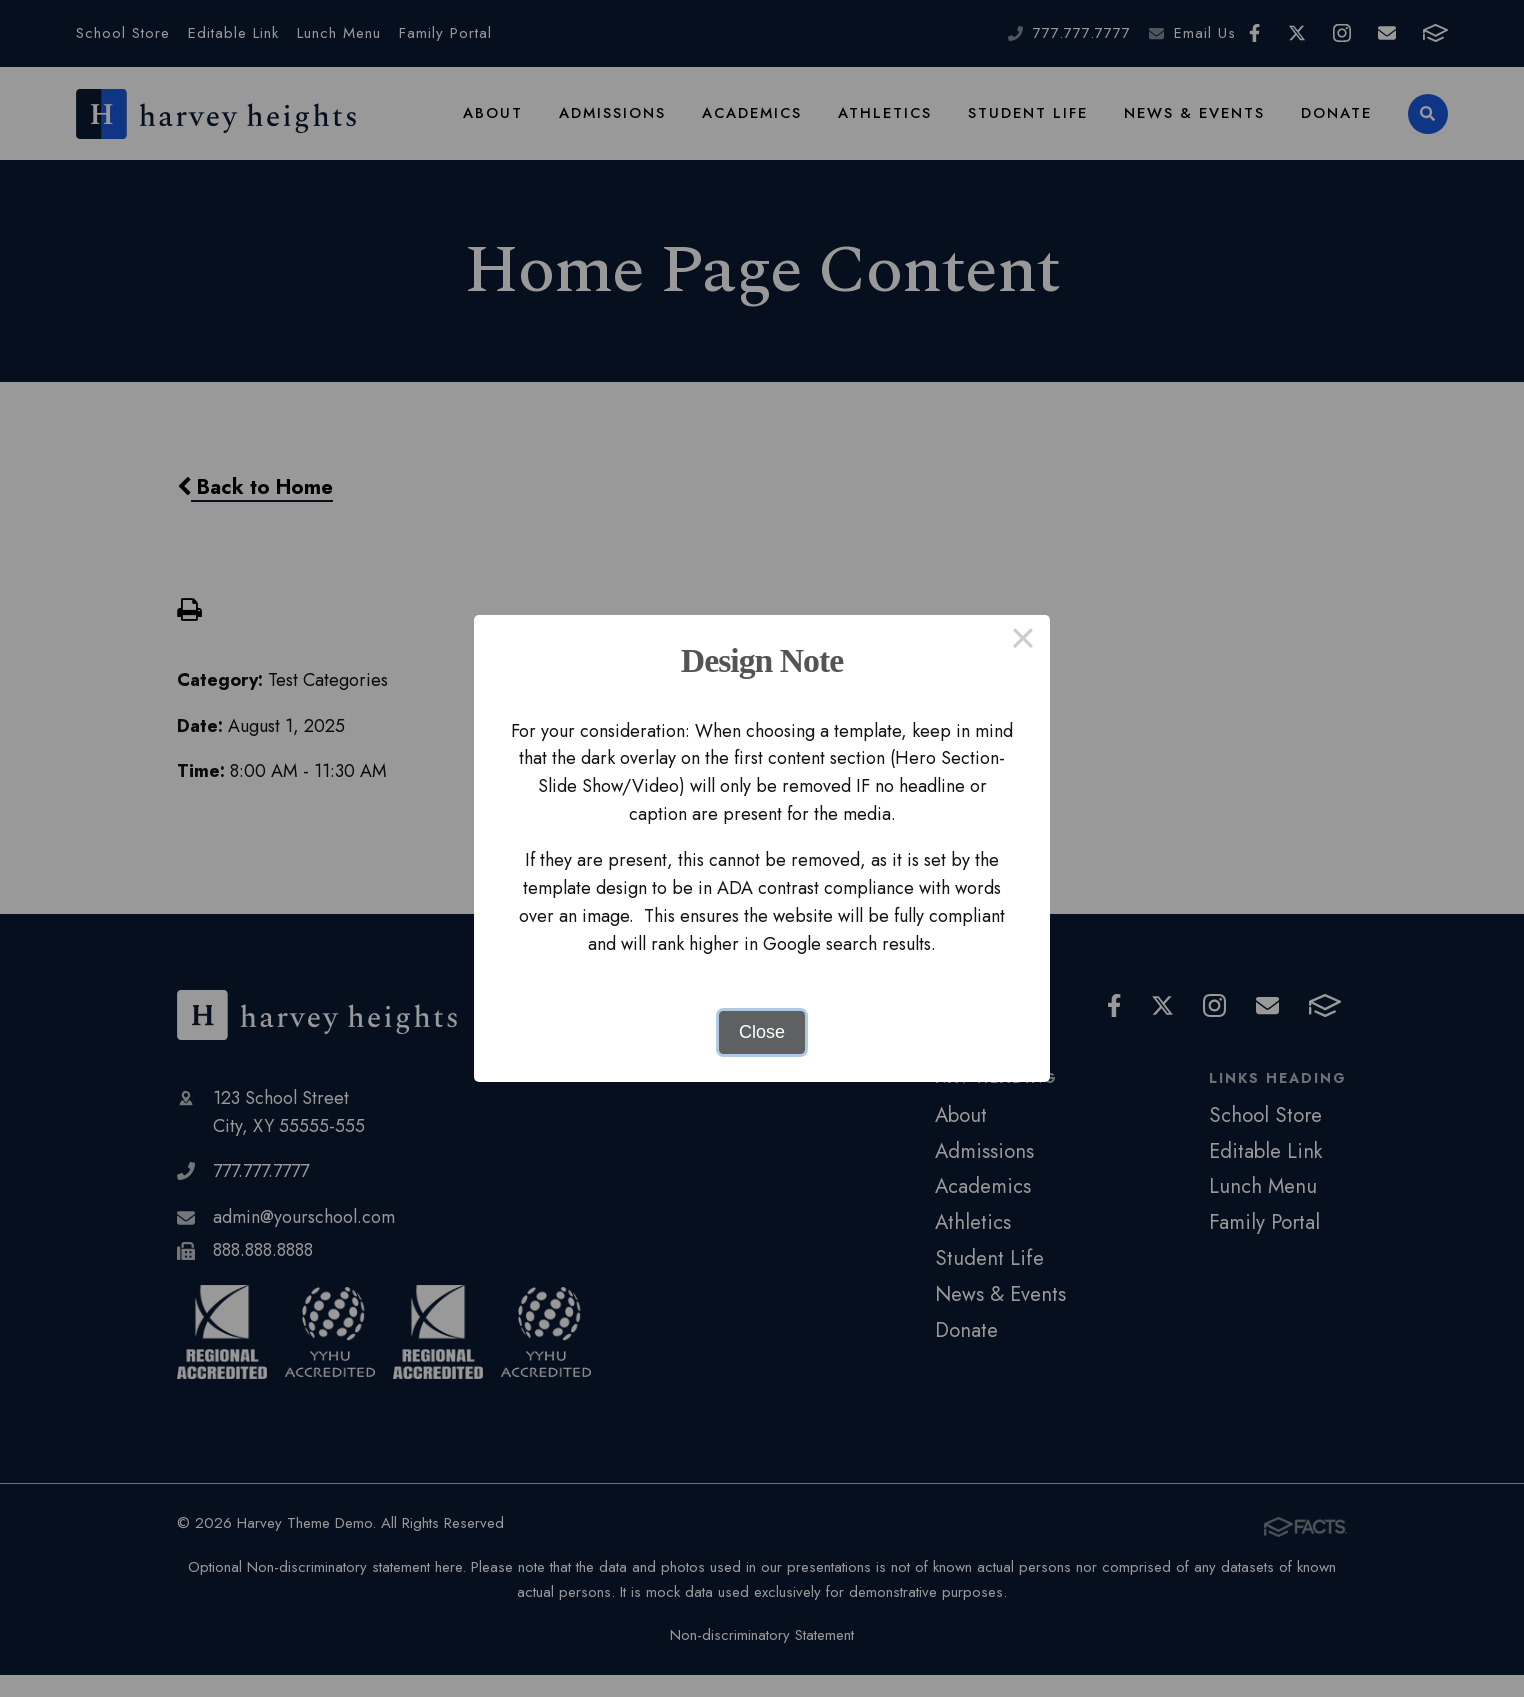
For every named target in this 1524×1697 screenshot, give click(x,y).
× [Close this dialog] (1022, 642)
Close (762, 1032)
